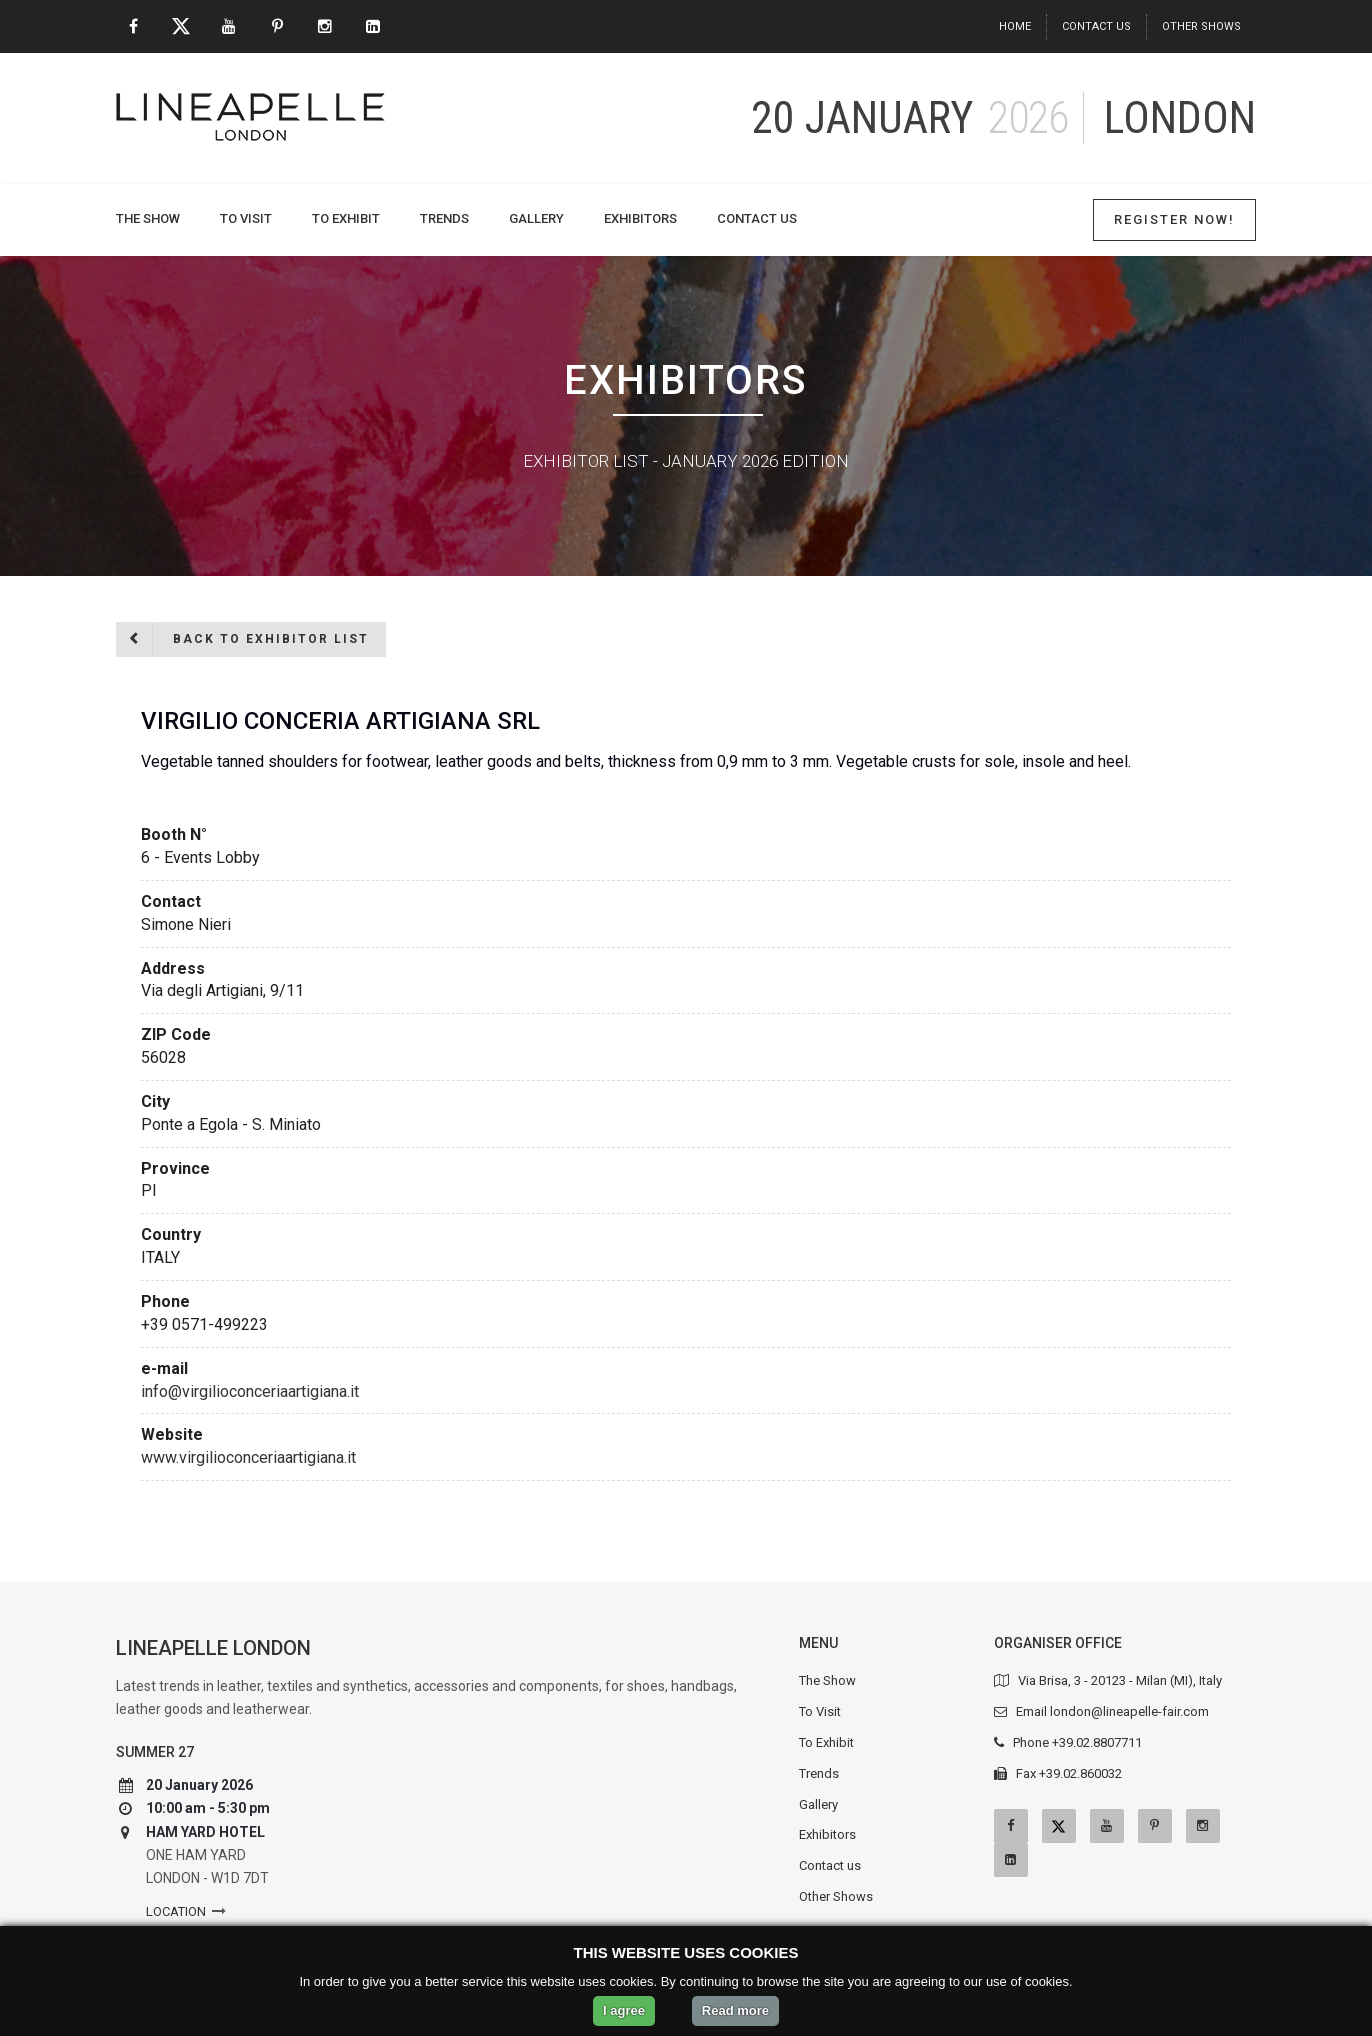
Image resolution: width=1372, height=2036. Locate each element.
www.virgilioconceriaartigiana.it (248, 1457)
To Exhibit (346, 218)
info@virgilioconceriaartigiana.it (250, 1391)
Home (1015, 26)
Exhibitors (640, 218)
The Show (148, 218)
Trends (444, 218)
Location (176, 1911)
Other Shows (1201, 26)
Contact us (1096, 26)
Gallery (536, 218)
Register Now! (1174, 219)
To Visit (246, 218)
